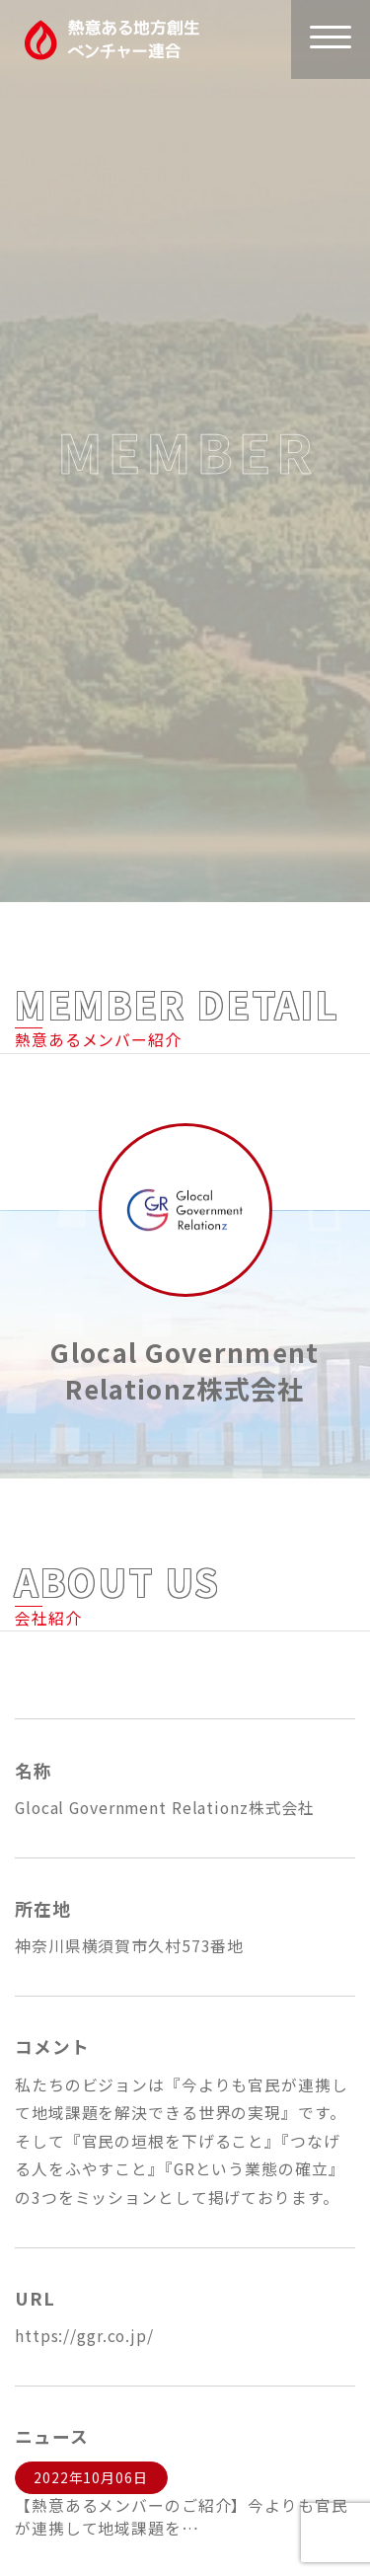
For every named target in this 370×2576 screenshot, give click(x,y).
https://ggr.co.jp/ (84, 2335)
